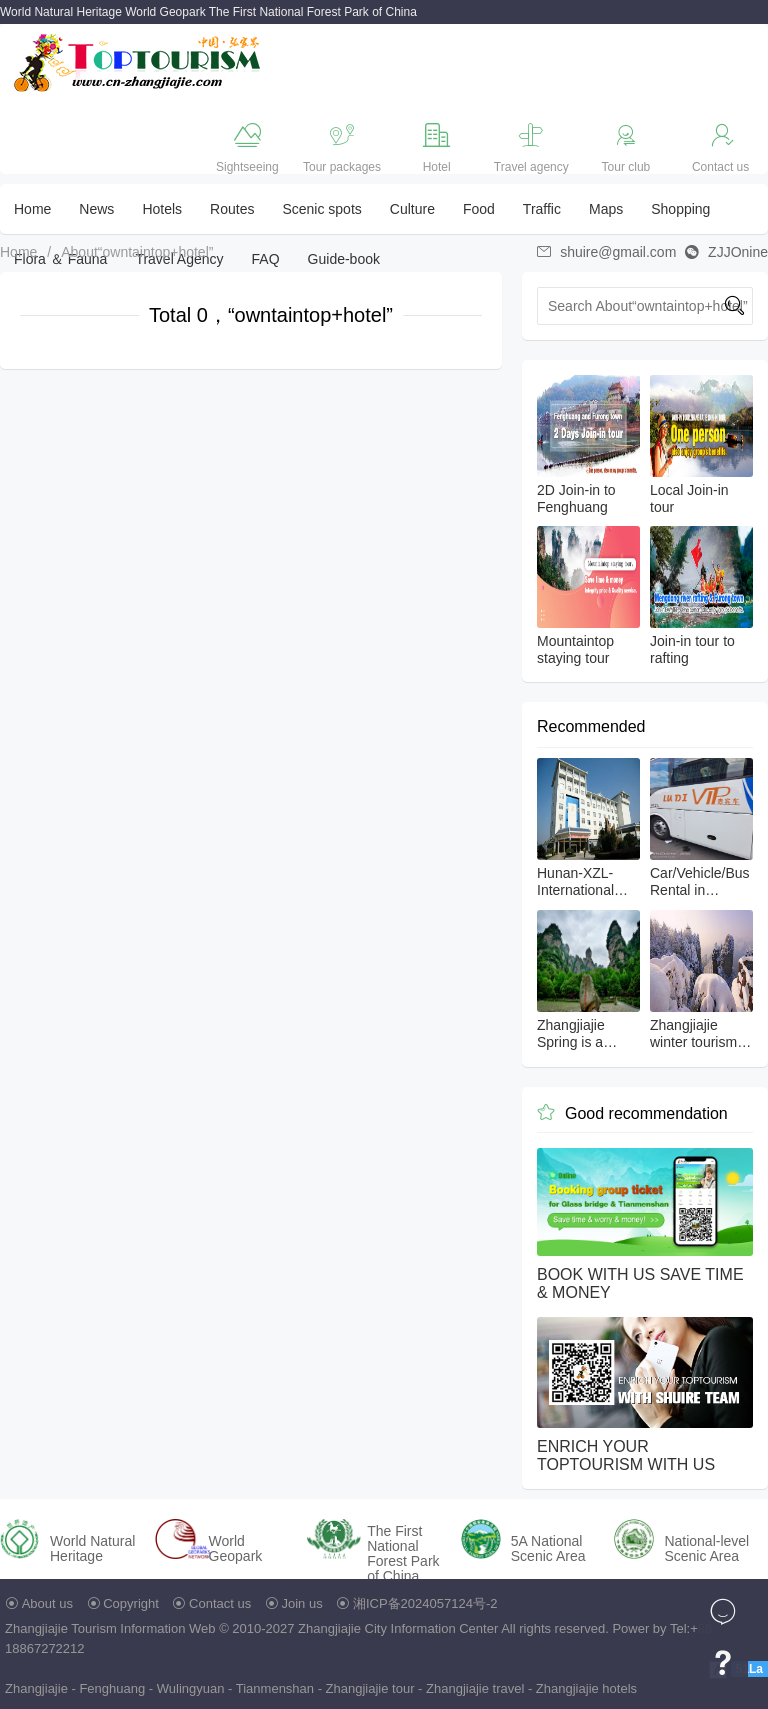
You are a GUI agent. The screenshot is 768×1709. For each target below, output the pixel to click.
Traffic (542, 209)
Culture (412, 209)
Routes (232, 209)
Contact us (220, 1603)
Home (32, 209)
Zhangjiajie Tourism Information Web (110, 1628)
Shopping (680, 209)
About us (47, 1603)
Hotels (162, 209)
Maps (606, 209)
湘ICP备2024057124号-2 (425, 1603)
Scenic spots (321, 209)
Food (479, 209)
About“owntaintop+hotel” (137, 252)
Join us (302, 1603)
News (96, 209)
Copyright (131, 1603)
